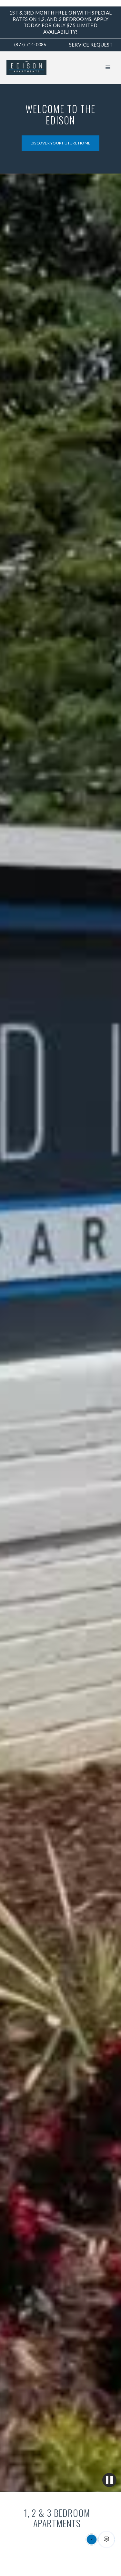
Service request (91, 45)
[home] (35, 67)
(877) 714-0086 (30, 44)
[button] (108, 67)
